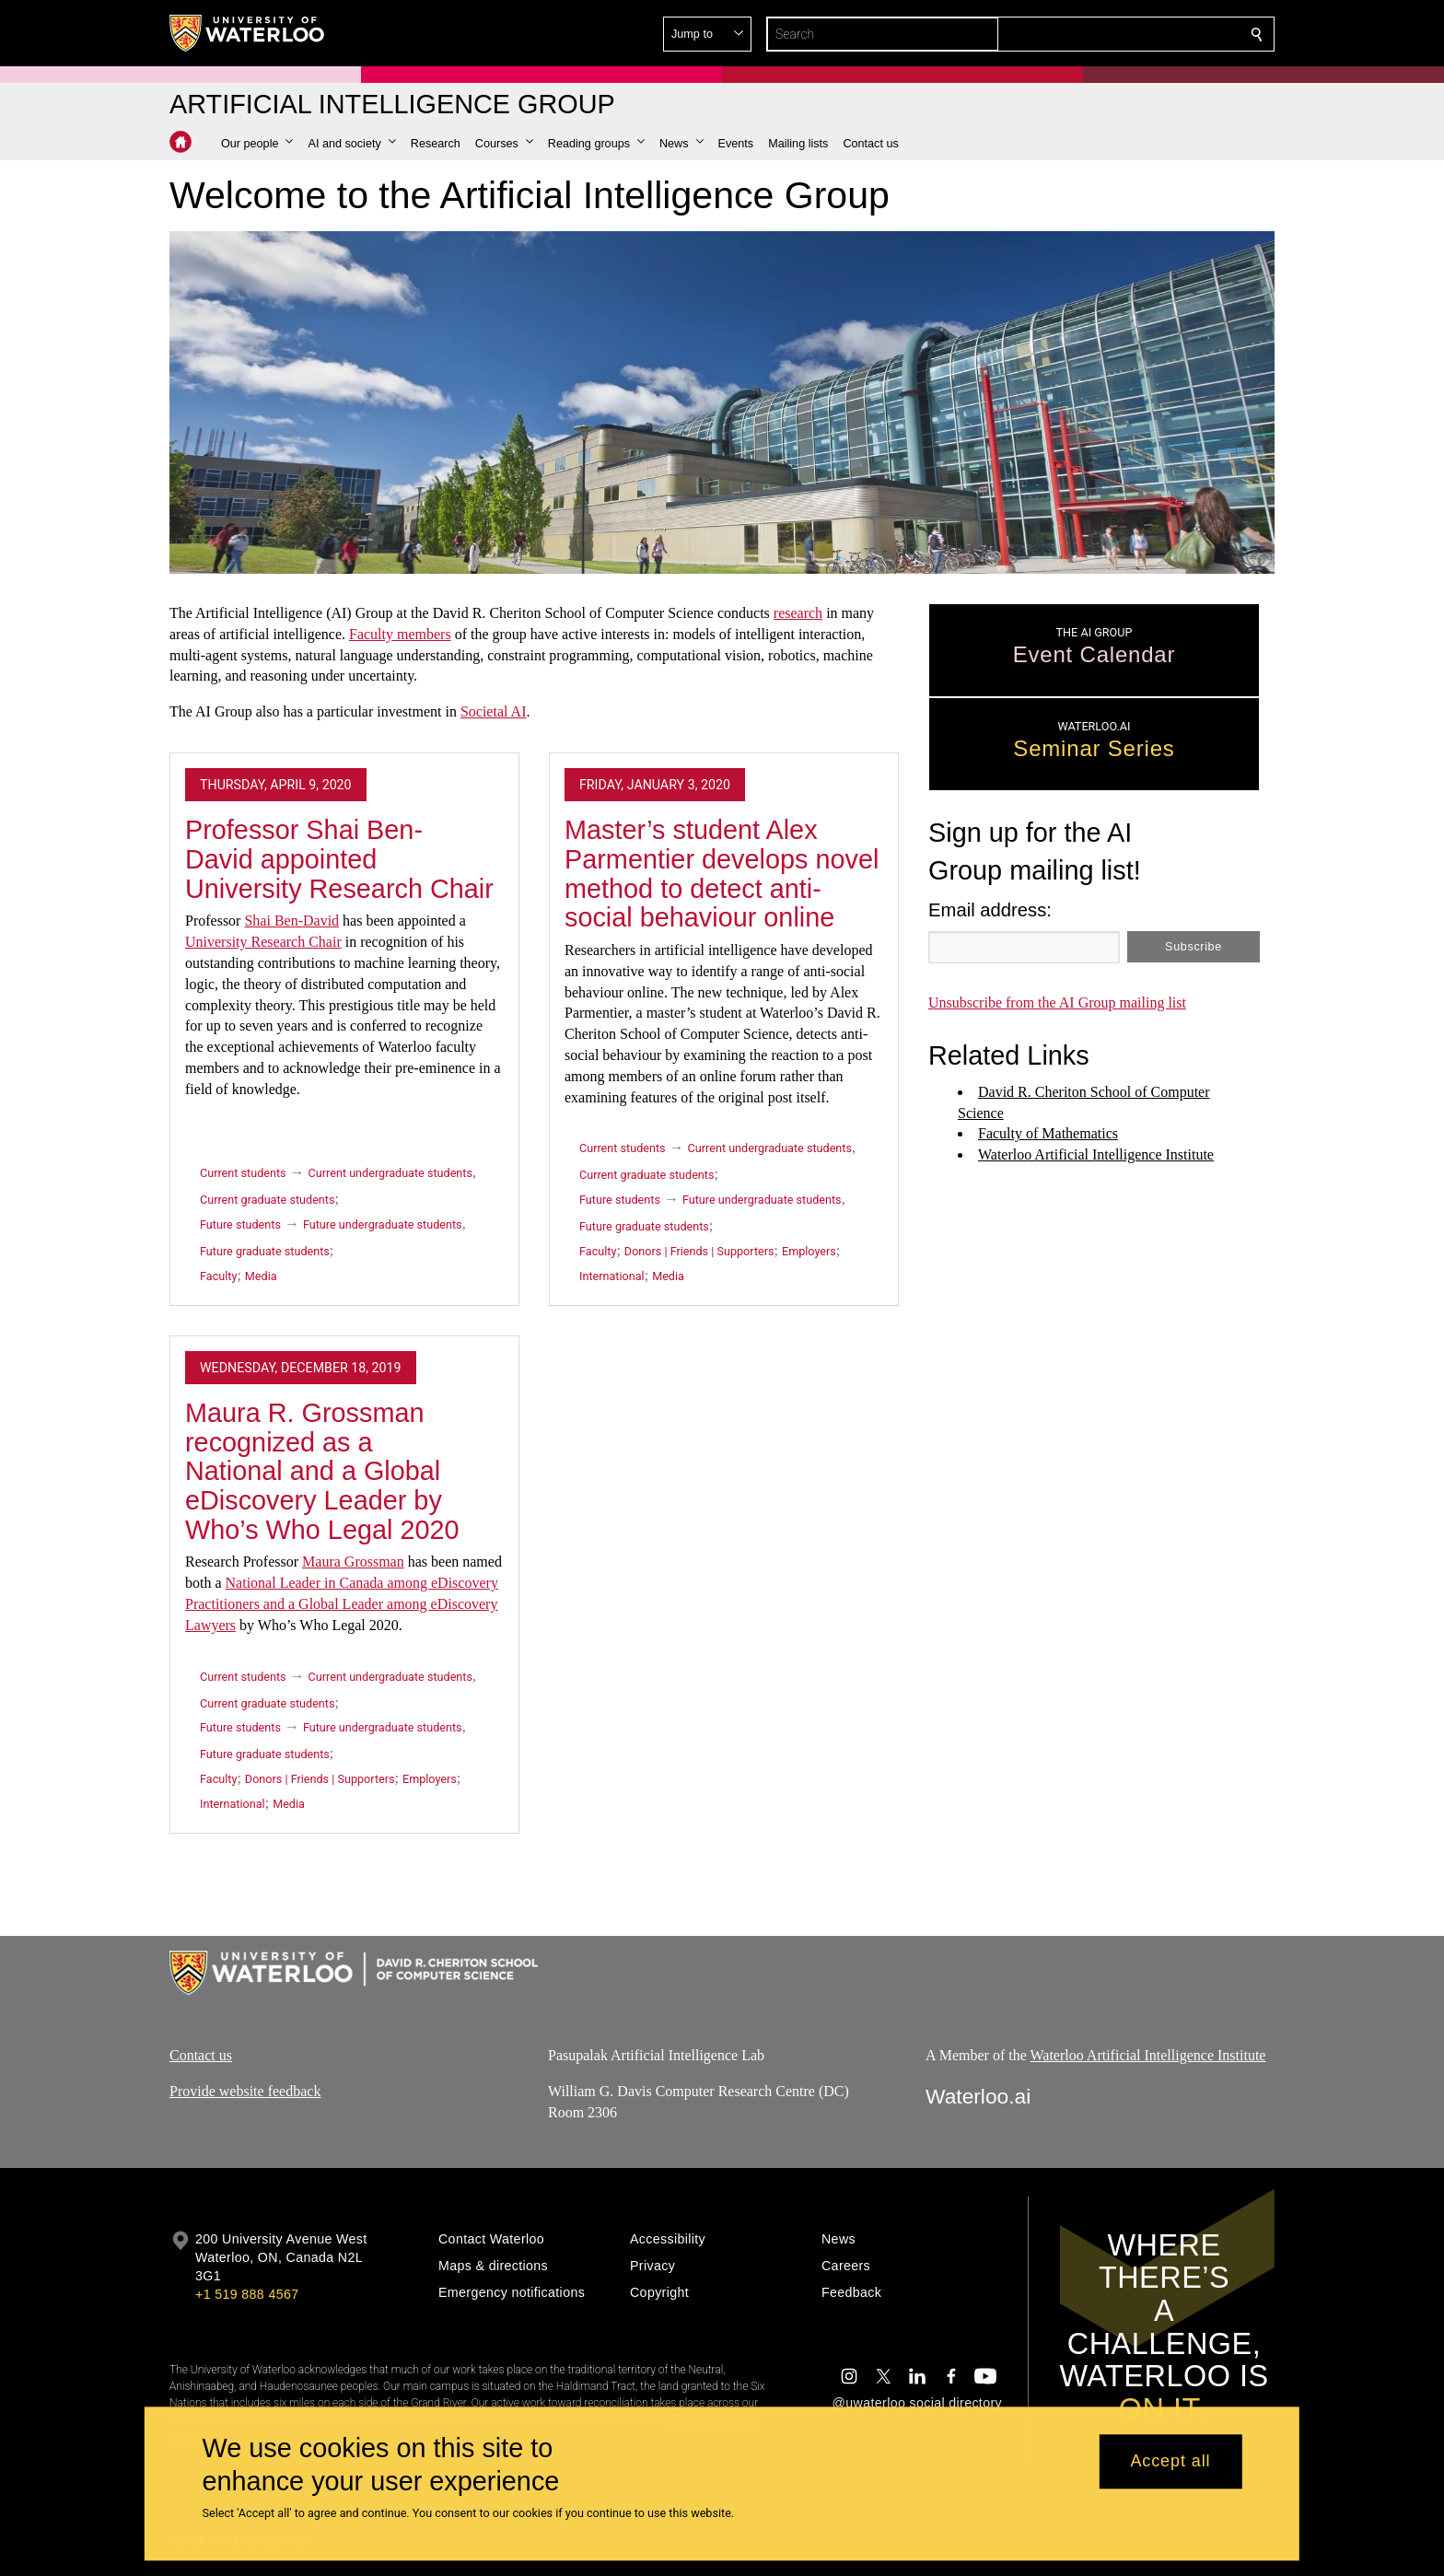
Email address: (990, 910)
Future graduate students (265, 1251)
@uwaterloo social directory (917, 2402)
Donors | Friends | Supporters (699, 1251)
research (798, 613)
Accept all (1170, 2462)
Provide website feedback (244, 2091)
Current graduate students (267, 1199)
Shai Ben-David (291, 920)
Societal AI (493, 711)
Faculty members (400, 634)
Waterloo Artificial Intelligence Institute (1148, 2055)
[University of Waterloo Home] (247, 33)
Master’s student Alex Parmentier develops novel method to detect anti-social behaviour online (722, 873)
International (612, 1276)
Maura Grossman (353, 1561)
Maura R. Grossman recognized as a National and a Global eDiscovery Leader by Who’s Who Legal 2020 (322, 1471)
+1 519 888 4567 (246, 2294)
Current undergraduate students (390, 1173)
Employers (809, 1251)
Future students (240, 1224)
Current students (243, 1173)
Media (261, 1276)
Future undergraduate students (382, 1224)
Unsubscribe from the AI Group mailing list (1057, 1002)
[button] (1123, 34)
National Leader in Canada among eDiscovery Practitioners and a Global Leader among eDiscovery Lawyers (341, 1604)
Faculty (218, 1276)
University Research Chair (263, 942)
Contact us (200, 2055)
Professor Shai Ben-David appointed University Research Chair (339, 859)
